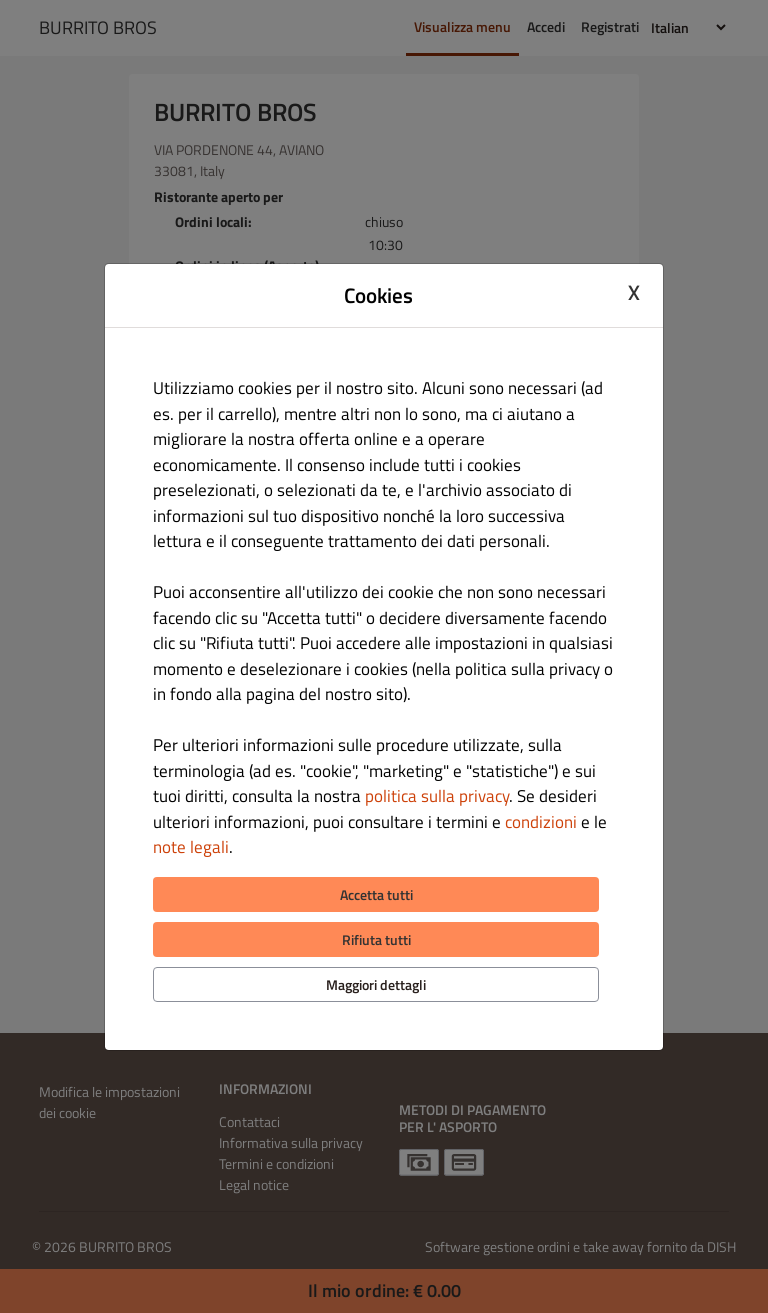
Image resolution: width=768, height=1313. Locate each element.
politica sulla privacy (437, 796)
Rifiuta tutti (376, 939)
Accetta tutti (376, 894)
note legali (191, 847)
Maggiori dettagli (376, 984)
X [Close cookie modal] (634, 293)
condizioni (541, 822)
